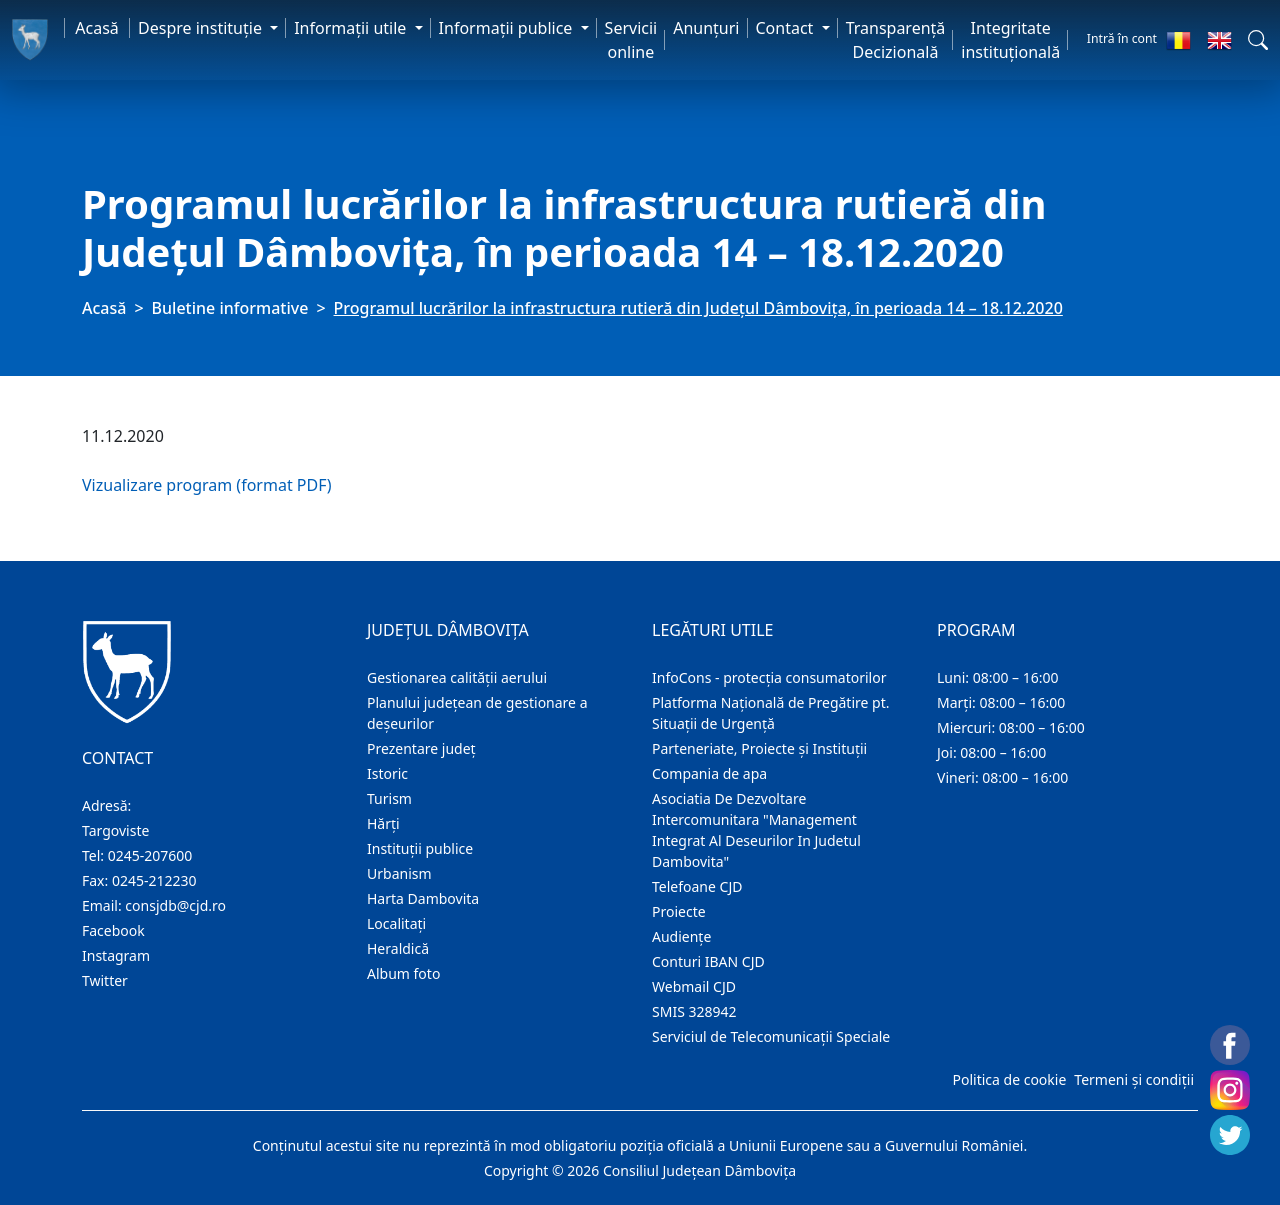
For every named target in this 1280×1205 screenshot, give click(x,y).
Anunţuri (706, 28)
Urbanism (399, 873)
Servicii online (631, 40)
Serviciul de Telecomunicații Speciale (771, 1036)
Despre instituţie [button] (202, 28)
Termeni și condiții (1134, 1079)
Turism (389, 798)
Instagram (116, 955)
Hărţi (383, 823)
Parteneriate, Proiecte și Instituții (759, 748)
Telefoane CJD (697, 886)
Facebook (113, 930)
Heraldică (398, 948)
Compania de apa (709, 773)
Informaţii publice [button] (508, 28)
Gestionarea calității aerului (457, 677)
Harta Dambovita (423, 898)
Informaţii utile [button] (352, 28)
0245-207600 (150, 855)
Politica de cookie (1009, 1079)
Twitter (105, 980)
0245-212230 (154, 880)
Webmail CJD (694, 986)
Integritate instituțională (1010, 40)
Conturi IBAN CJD (708, 961)
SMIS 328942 (694, 1011)
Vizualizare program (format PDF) (207, 485)
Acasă (97, 28)
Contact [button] (787, 28)
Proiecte (679, 911)
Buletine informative (230, 308)
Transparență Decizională (896, 40)
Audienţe (681, 936)
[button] (1258, 40)
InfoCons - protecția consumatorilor (769, 677)
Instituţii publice (420, 848)
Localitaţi (396, 923)
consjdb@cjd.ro (175, 905)
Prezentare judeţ (421, 748)
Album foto (403, 973)
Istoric (387, 773)
